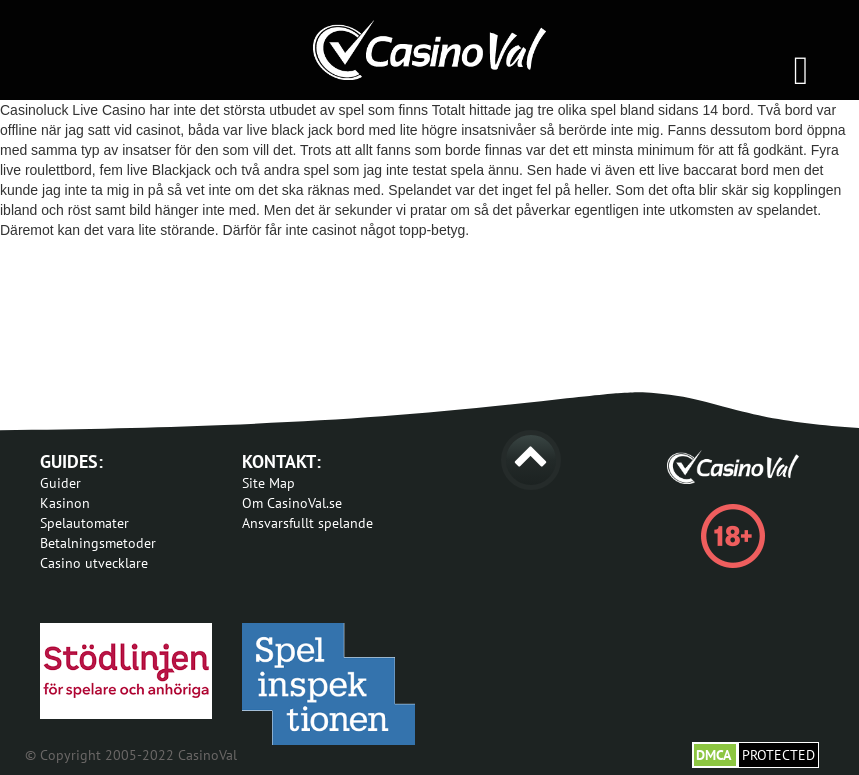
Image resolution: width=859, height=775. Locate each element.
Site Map (268, 483)
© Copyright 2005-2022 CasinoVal (131, 755)
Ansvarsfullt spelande (307, 523)
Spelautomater (84, 523)
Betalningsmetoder (98, 543)
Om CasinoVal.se (292, 503)
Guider (60, 483)
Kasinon (65, 503)
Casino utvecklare (94, 563)
